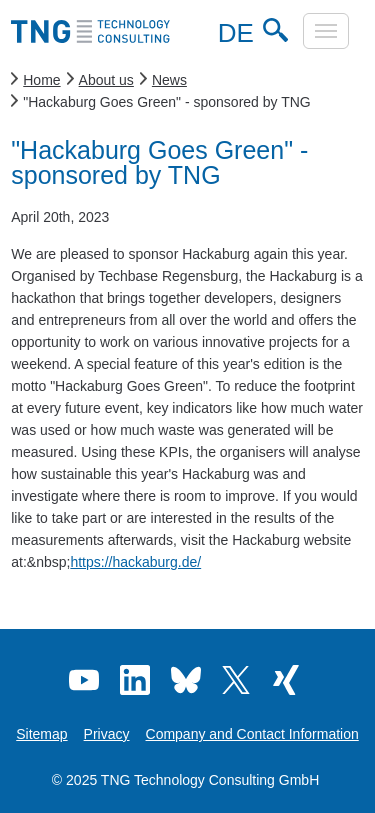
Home (41, 80)
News (169, 80)
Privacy (107, 734)
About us (106, 80)
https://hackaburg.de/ (135, 562)
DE (233, 33)
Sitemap (41, 734)
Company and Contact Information (252, 734)
